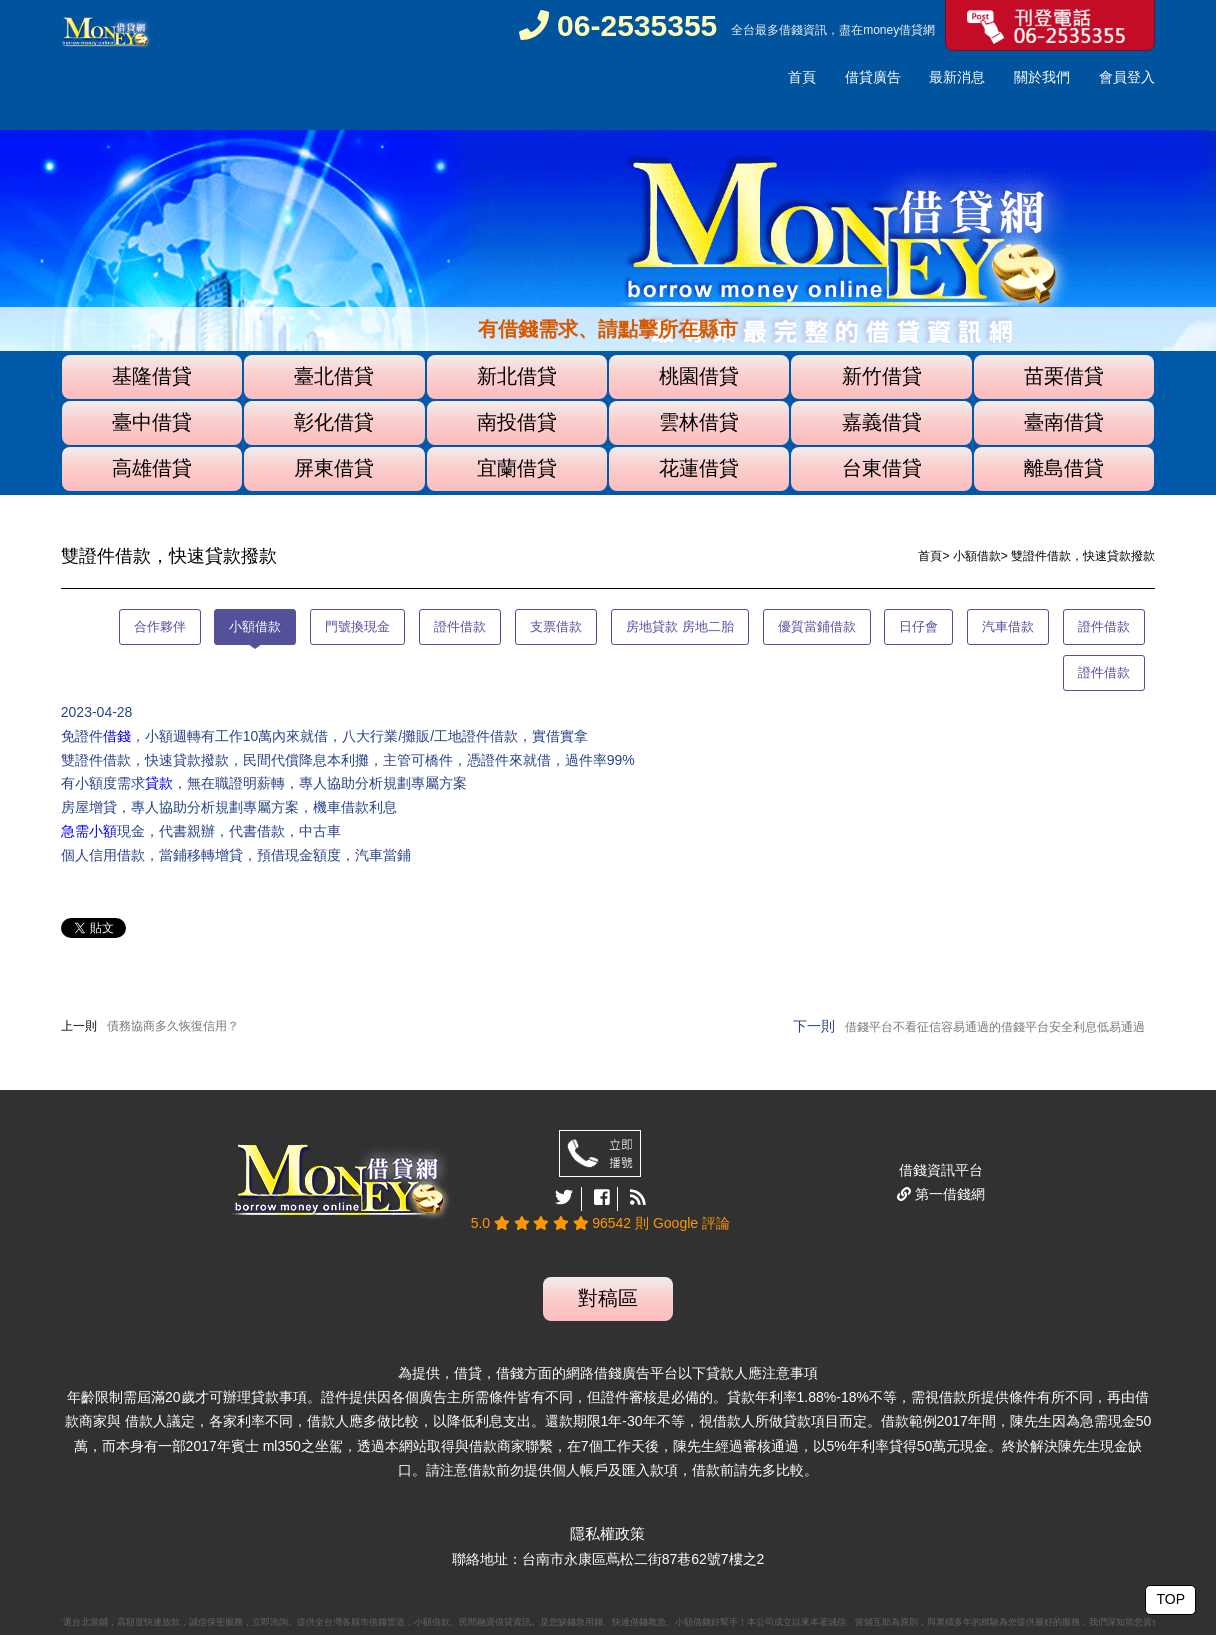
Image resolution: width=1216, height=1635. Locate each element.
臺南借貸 (1064, 422)
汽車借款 (1008, 626)
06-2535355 (618, 25)
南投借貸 (517, 422)
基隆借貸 (152, 376)
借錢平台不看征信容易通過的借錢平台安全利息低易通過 (995, 1027)
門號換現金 (357, 626)
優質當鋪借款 (817, 626)
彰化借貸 (334, 422)
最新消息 (957, 77)
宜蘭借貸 (517, 468)
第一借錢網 (948, 1194)
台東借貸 (882, 468)
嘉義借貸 (882, 422)
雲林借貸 (699, 422)
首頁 (802, 77)
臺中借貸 (152, 422)
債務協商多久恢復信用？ (173, 1026)
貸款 (159, 783)
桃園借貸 (699, 376)
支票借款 (556, 626)
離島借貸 (1064, 468)
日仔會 (918, 626)
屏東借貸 (334, 468)
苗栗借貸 (1064, 376)
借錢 (791, 30)
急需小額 (89, 831)
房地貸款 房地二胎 (680, 626)
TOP (1170, 1599)
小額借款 (977, 556)
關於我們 (1042, 77)
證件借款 (460, 626)
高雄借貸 (152, 468)
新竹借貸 (882, 376)
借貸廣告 (873, 77)
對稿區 (608, 1298)
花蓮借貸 (699, 468)
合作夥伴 (160, 626)
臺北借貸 (334, 376)
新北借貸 (517, 376)
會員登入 (1127, 77)
